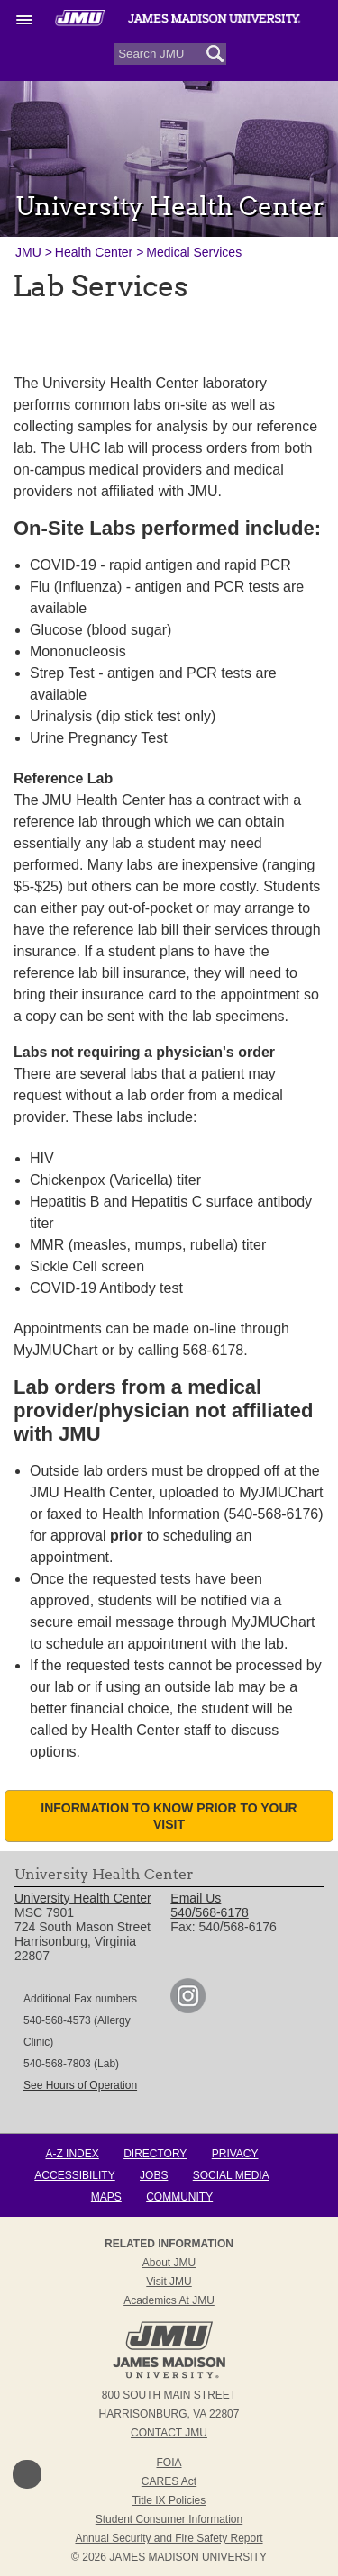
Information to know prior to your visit (169, 1816)
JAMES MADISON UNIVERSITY (188, 2557)
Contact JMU (169, 2433)
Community (179, 2197)
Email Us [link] (195, 1898)
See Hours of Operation (80, 2085)
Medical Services (194, 252)
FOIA (168, 2462)
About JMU (169, 2262)
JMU (28, 252)
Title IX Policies (169, 2500)
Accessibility (74, 2175)
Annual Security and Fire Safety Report (168, 2538)
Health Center (93, 252)
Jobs (154, 2175)
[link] (188, 2009)
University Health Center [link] (82, 1898)
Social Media (231, 2175)
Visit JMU (168, 2281)
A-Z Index (71, 2153)
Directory (155, 2153)
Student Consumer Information (169, 2519)
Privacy (235, 2153)
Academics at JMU (169, 2300)
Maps (106, 2197)
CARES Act (169, 2481)
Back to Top (27, 2474)
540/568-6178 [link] (209, 1912)
